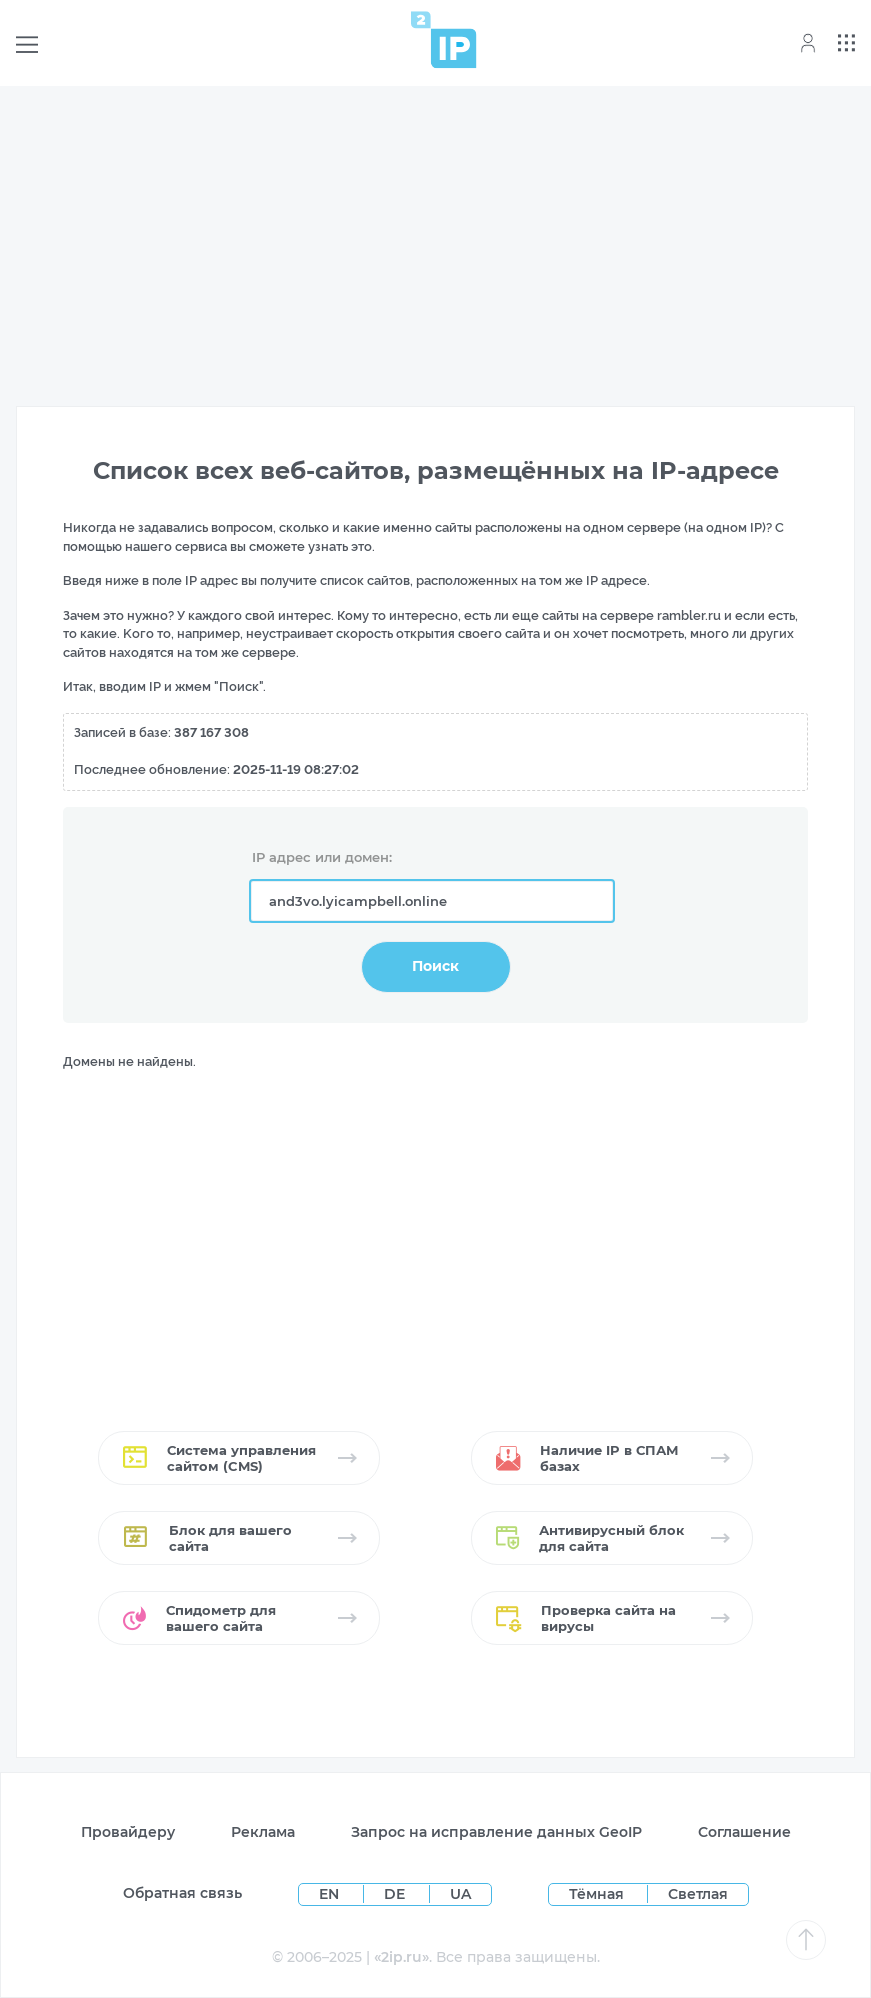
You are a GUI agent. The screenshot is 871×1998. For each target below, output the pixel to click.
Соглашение (744, 1832)
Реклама (263, 1832)
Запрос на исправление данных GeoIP (496, 1832)
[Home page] (444, 39)
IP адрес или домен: (322, 857)
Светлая (698, 1894)
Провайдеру (128, 1832)
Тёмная (596, 1894)
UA (460, 1894)
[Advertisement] (435, 242)
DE (396, 1894)
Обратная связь (182, 1893)
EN (331, 1894)
